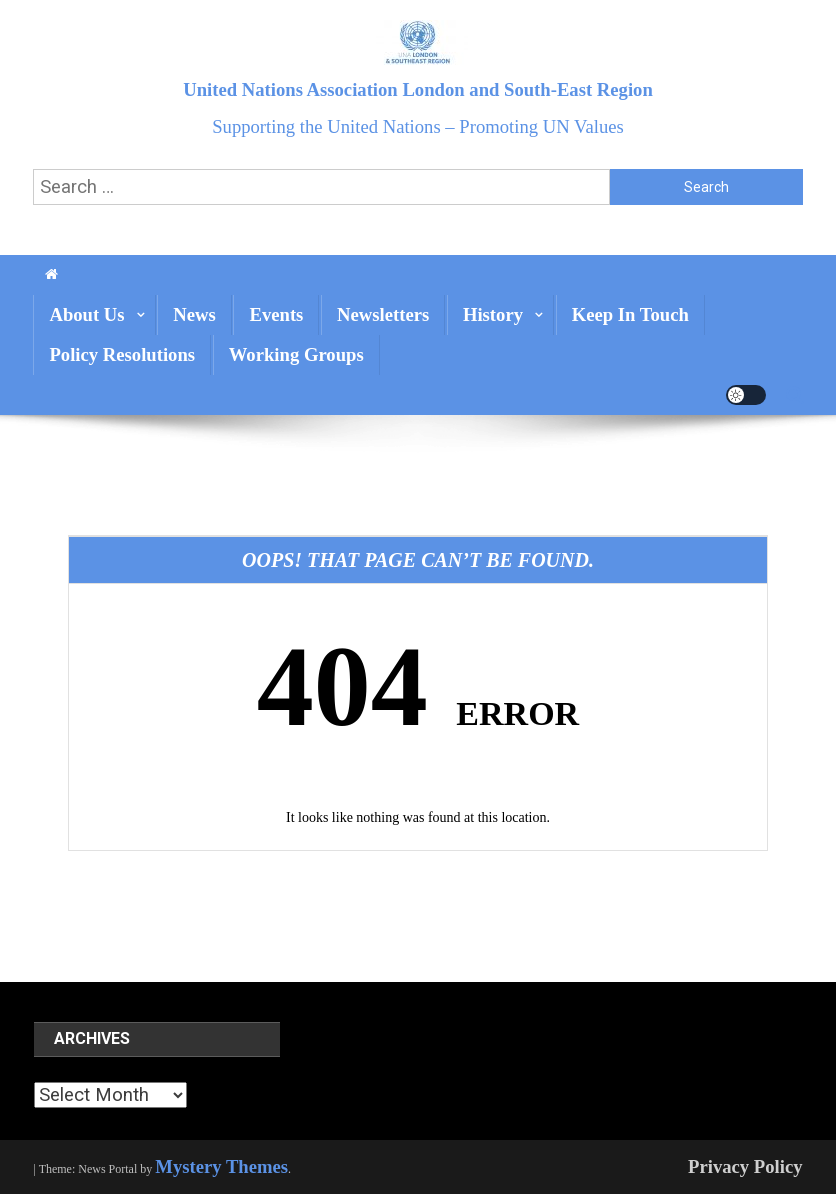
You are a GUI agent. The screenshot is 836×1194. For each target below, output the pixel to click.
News (194, 314)
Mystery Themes (221, 1166)
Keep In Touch (630, 314)
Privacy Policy (745, 1166)
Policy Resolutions (122, 354)
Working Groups (296, 354)
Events (276, 314)
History (493, 314)
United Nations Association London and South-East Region (418, 89)
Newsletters (383, 314)
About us (86, 314)
